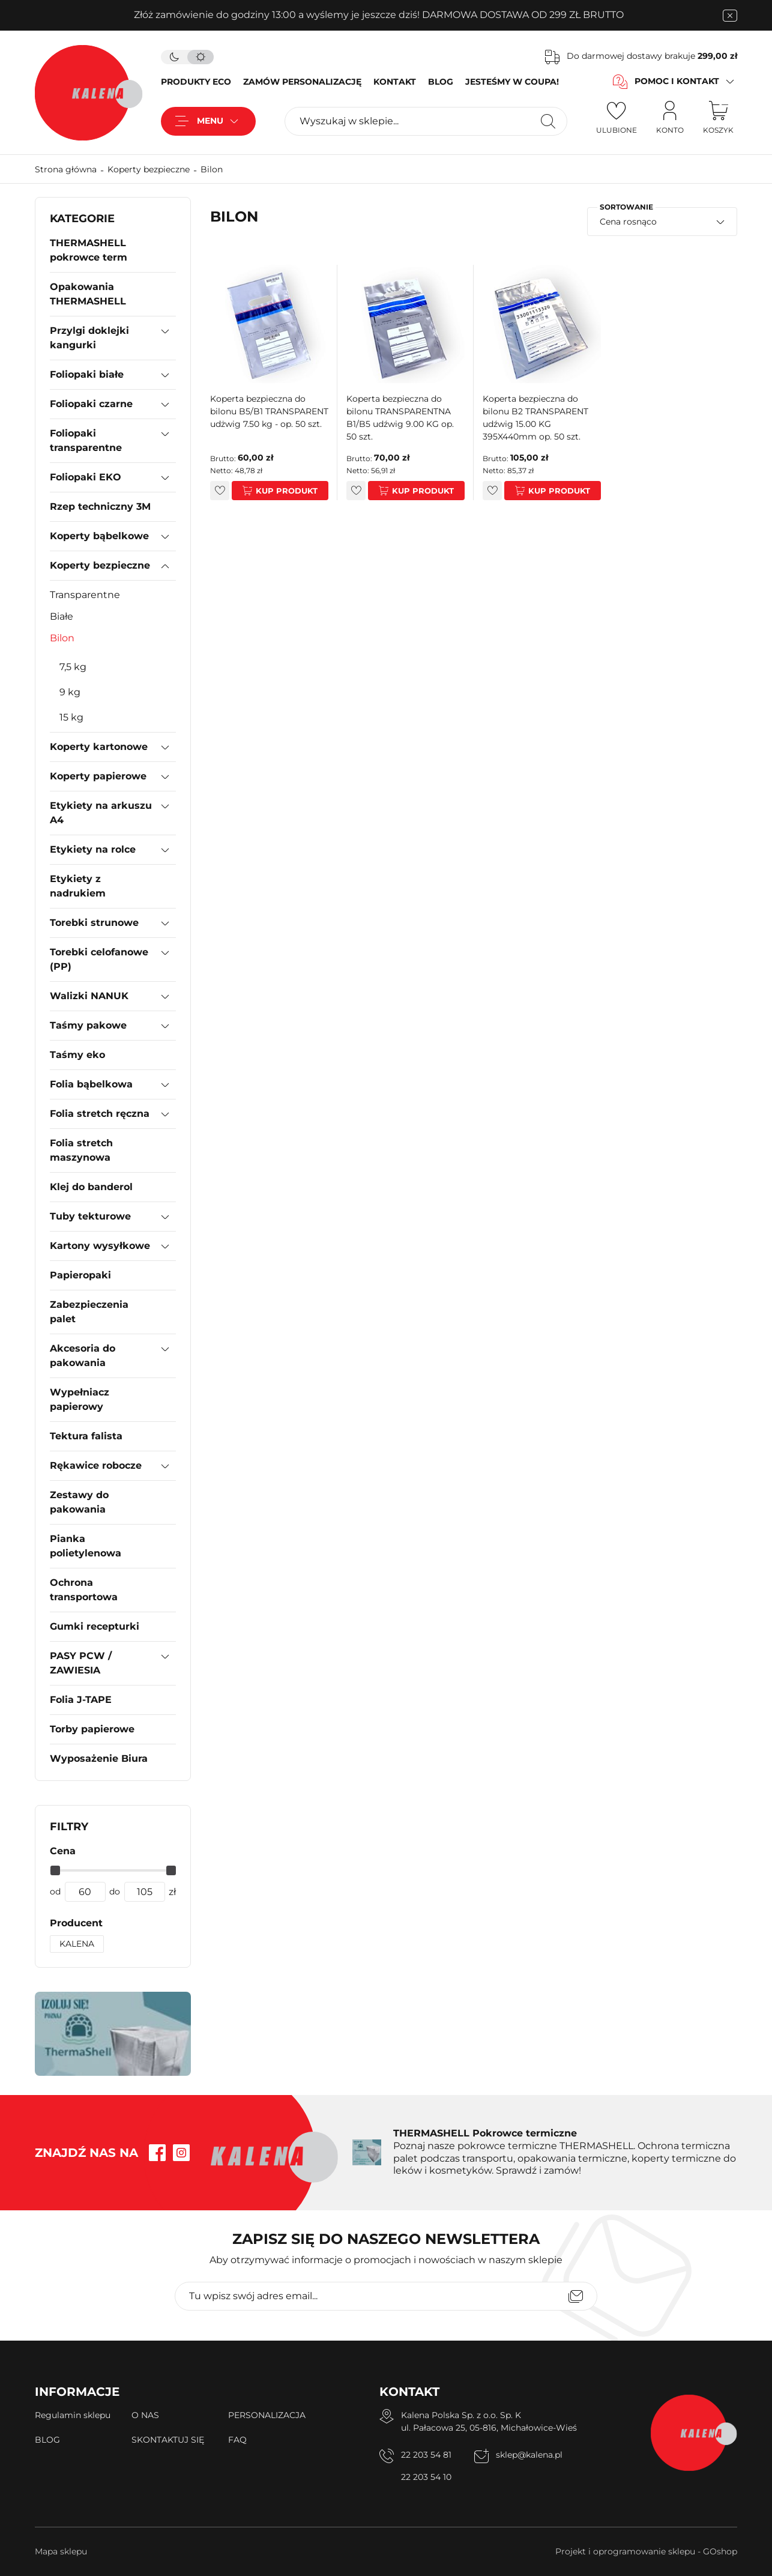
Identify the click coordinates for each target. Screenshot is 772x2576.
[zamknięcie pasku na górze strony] (730, 15)
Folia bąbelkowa (91, 1084)
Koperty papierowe (98, 776)
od (55, 1891)
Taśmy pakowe (88, 1025)
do (114, 1891)
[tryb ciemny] (174, 57)
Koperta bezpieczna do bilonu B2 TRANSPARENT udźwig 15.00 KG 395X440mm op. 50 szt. (535, 417)
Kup (265, 490)
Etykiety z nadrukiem (78, 886)
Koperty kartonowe (99, 746)
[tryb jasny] (200, 57)
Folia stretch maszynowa (81, 1150)
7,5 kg (72, 667)
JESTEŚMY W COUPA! (512, 81)
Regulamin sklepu (72, 2415)
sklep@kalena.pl (529, 2454)
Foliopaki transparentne (86, 440)
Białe (61, 616)
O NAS (145, 2415)
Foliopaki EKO (85, 477)
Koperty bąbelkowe (99, 536)
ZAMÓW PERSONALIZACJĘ (302, 81)
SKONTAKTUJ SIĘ (167, 2439)
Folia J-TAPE (81, 1699)
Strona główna (66, 169)
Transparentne (85, 594)
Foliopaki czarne (91, 404)
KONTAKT (394, 81)
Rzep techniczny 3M (100, 506)
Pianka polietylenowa (85, 1546)
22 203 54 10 (426, 2477)
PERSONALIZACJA (267, 2415)
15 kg (71, 717)
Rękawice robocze (96, 1465)
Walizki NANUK (89, 996)
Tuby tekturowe (90, 1216)
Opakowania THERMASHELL (88, 294)
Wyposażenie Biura (99, 1758)
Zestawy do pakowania (79, 1502)
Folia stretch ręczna (99, 1113)
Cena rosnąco (628, 221)
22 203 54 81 (426, 2454)
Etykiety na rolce (93, 849)
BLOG (440, 81)
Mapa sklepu (61, 2551)
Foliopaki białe (87, 374)
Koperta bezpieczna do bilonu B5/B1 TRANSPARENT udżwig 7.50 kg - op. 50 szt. (269, 411)
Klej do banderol (91, 1187)
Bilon (212, 169)
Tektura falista (86, 1436)
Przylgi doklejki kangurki (89, 338)
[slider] (55, 1870)
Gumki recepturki (94, 1626)
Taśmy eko (77, 1054)
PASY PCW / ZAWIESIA (81, 1663)
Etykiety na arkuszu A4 (101, 813)
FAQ (237, 2439)
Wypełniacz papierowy (79, 1399)
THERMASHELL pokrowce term (88, 250)
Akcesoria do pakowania (82, 1355)
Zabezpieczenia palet (89, 1312)
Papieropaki (80, 1275)
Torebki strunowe (94, 922)
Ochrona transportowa (84, 1590)
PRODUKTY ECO (196, 81)
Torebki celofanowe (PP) (99, 959)
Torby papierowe (92, 1729)
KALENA (76, 1943)
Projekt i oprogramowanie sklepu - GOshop (646, 2551)
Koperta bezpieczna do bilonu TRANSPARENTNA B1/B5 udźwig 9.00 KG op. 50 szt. (400, 417)
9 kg (69, 692)
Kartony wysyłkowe (100, 1245)
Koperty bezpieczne (148, 169)
